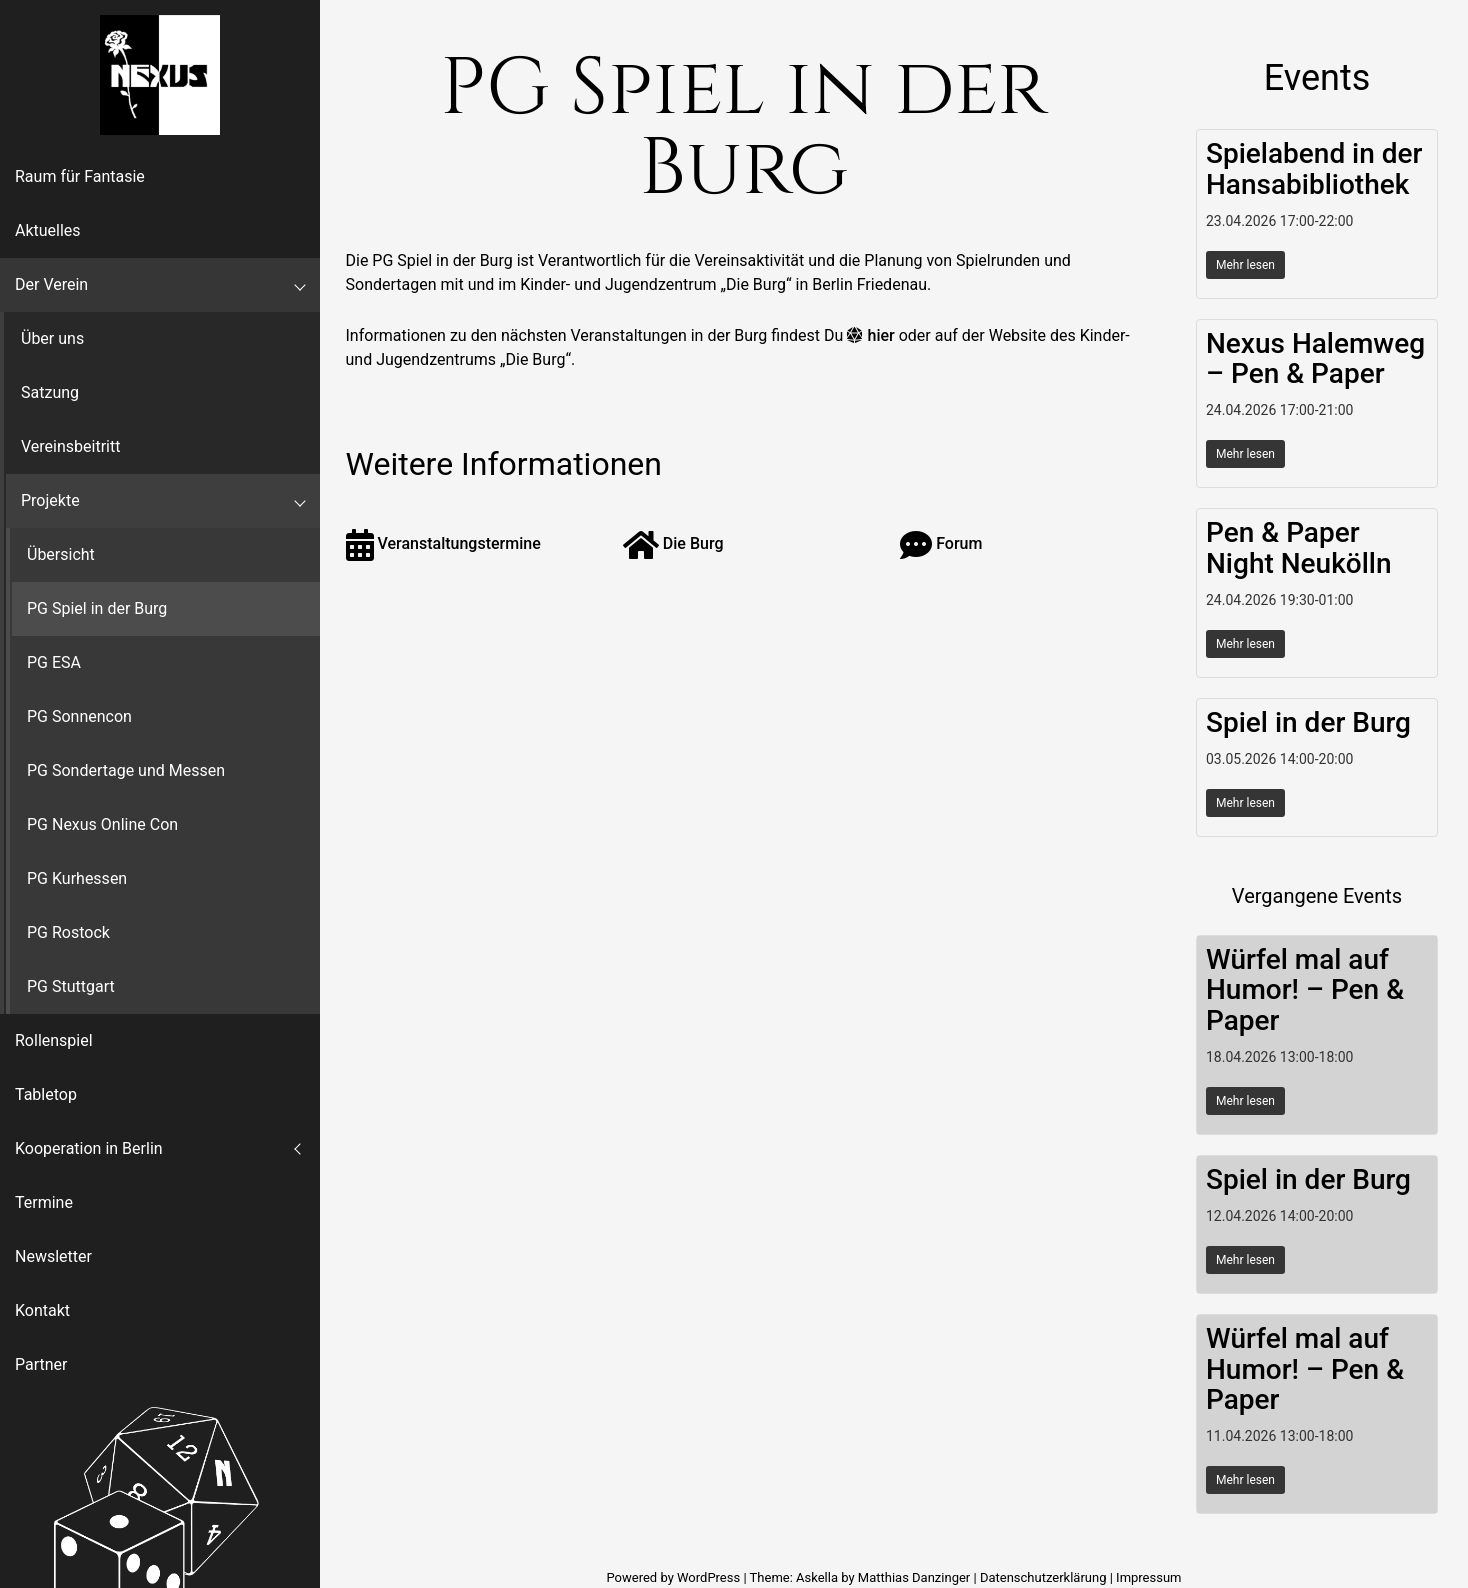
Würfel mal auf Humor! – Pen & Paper (1305, 990)
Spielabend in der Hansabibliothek (1314, 169)
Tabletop (46, 1094)
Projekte (50, 500)
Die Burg (673, 543)
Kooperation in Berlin (89, 1148)
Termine (44, 1202)
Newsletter (53, 1256)
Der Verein (51, 284)
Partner (41, 1364)
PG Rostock (68, 932)
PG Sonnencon (79, 716)
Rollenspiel (54, 1040)
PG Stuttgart (71, 986)
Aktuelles (48, 230)
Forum (941, 543)
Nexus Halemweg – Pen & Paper (1315, 359)
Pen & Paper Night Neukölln (1299, 548)
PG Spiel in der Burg (97, 608)
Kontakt (42, 1310)
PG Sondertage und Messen (126, 770)
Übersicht (61, 554)
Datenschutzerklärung (1043, 1577)
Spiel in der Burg (1308, 722)
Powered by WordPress (674, 1577)
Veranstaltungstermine (443, 543)
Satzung (50, 392)
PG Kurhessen (77, 878)
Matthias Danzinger (914, 1577)
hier (881, 335)
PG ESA (54, 662)
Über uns (52, 338)
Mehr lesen (1245, 265)
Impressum (1148, 1577)
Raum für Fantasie (80, 176)
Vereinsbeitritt (70, 446)
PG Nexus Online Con (102, 824)
